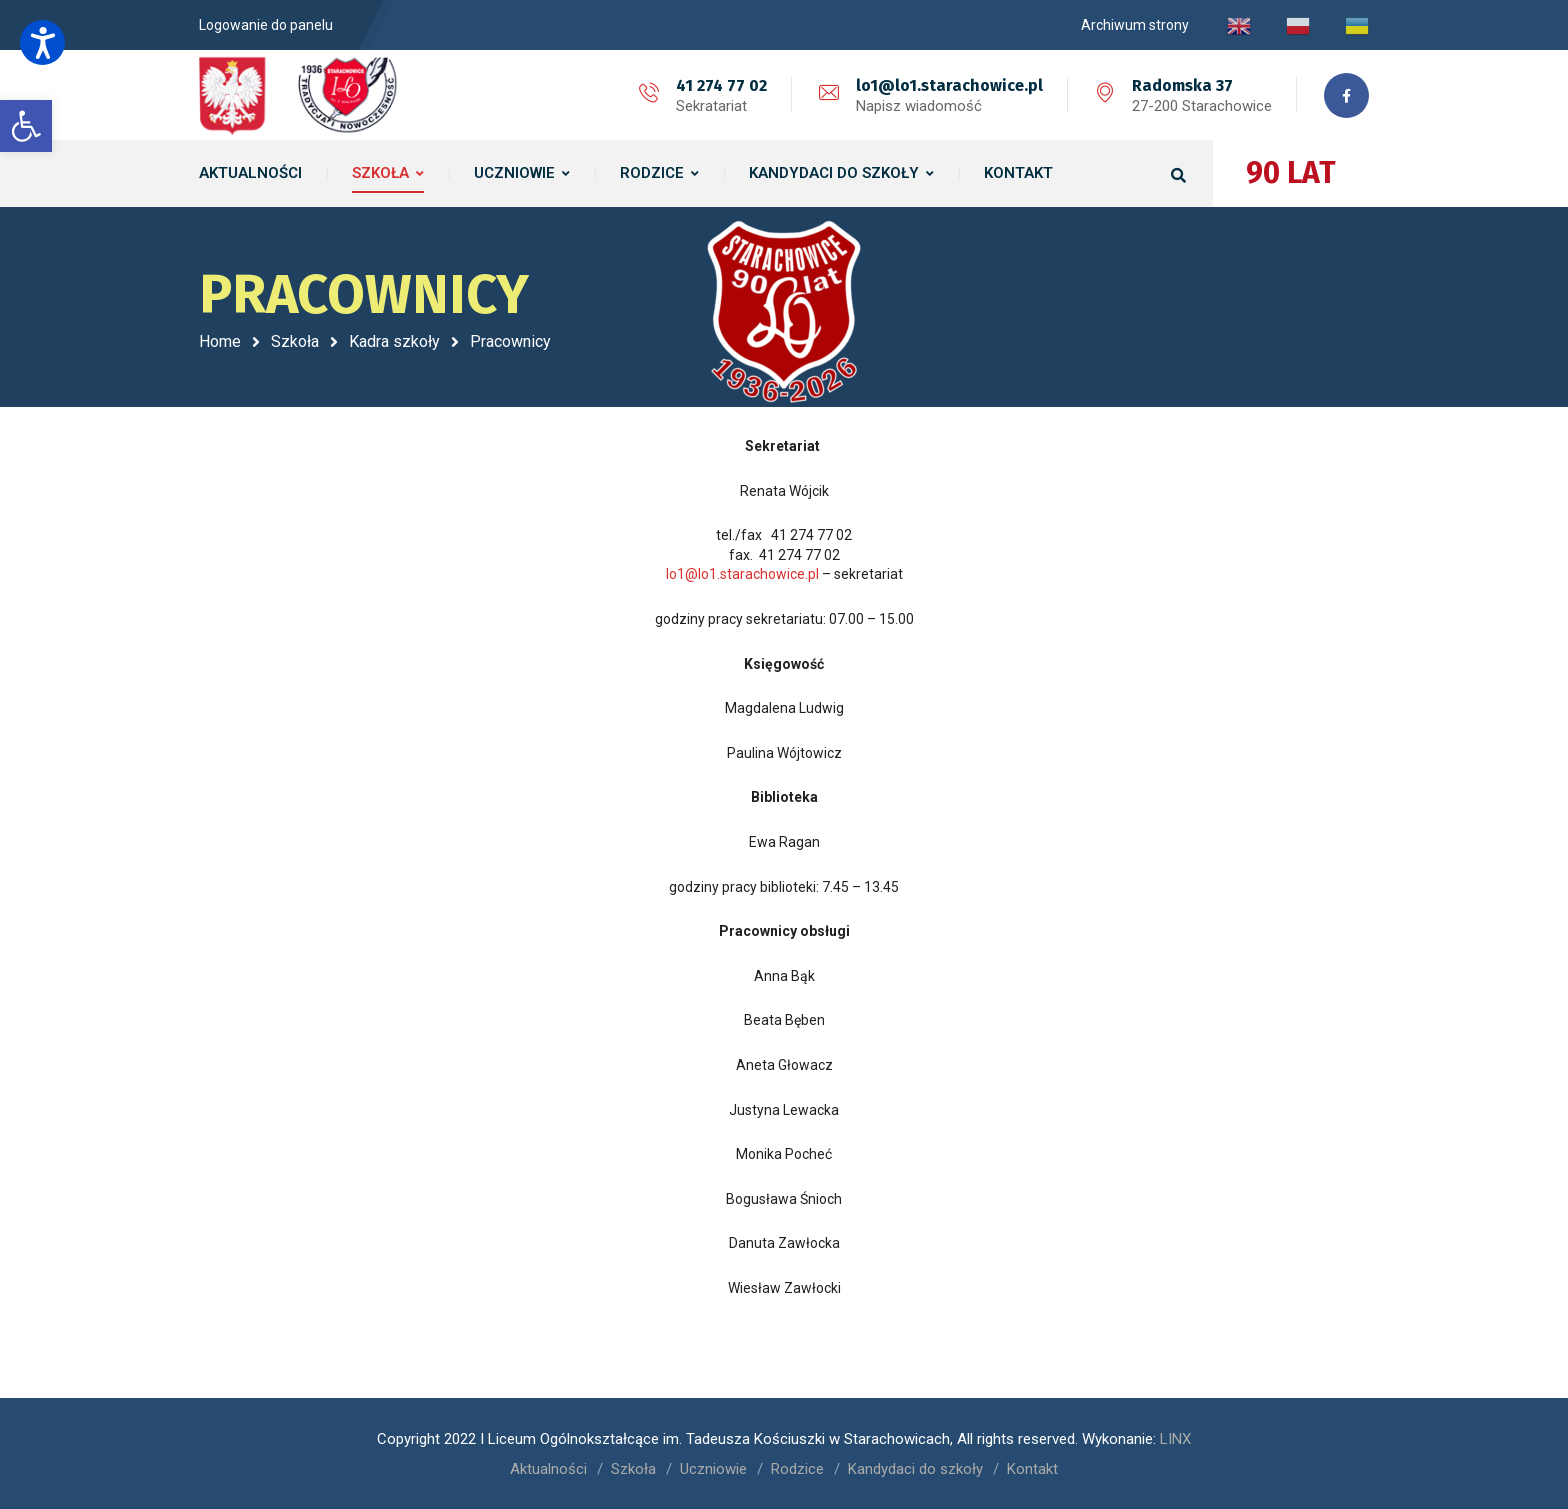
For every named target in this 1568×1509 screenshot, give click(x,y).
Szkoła (295, 341)
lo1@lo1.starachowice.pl (949, 85)
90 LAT (1291, 173)
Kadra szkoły (394, 341)
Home (220, 341)
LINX (1175, 1439)
